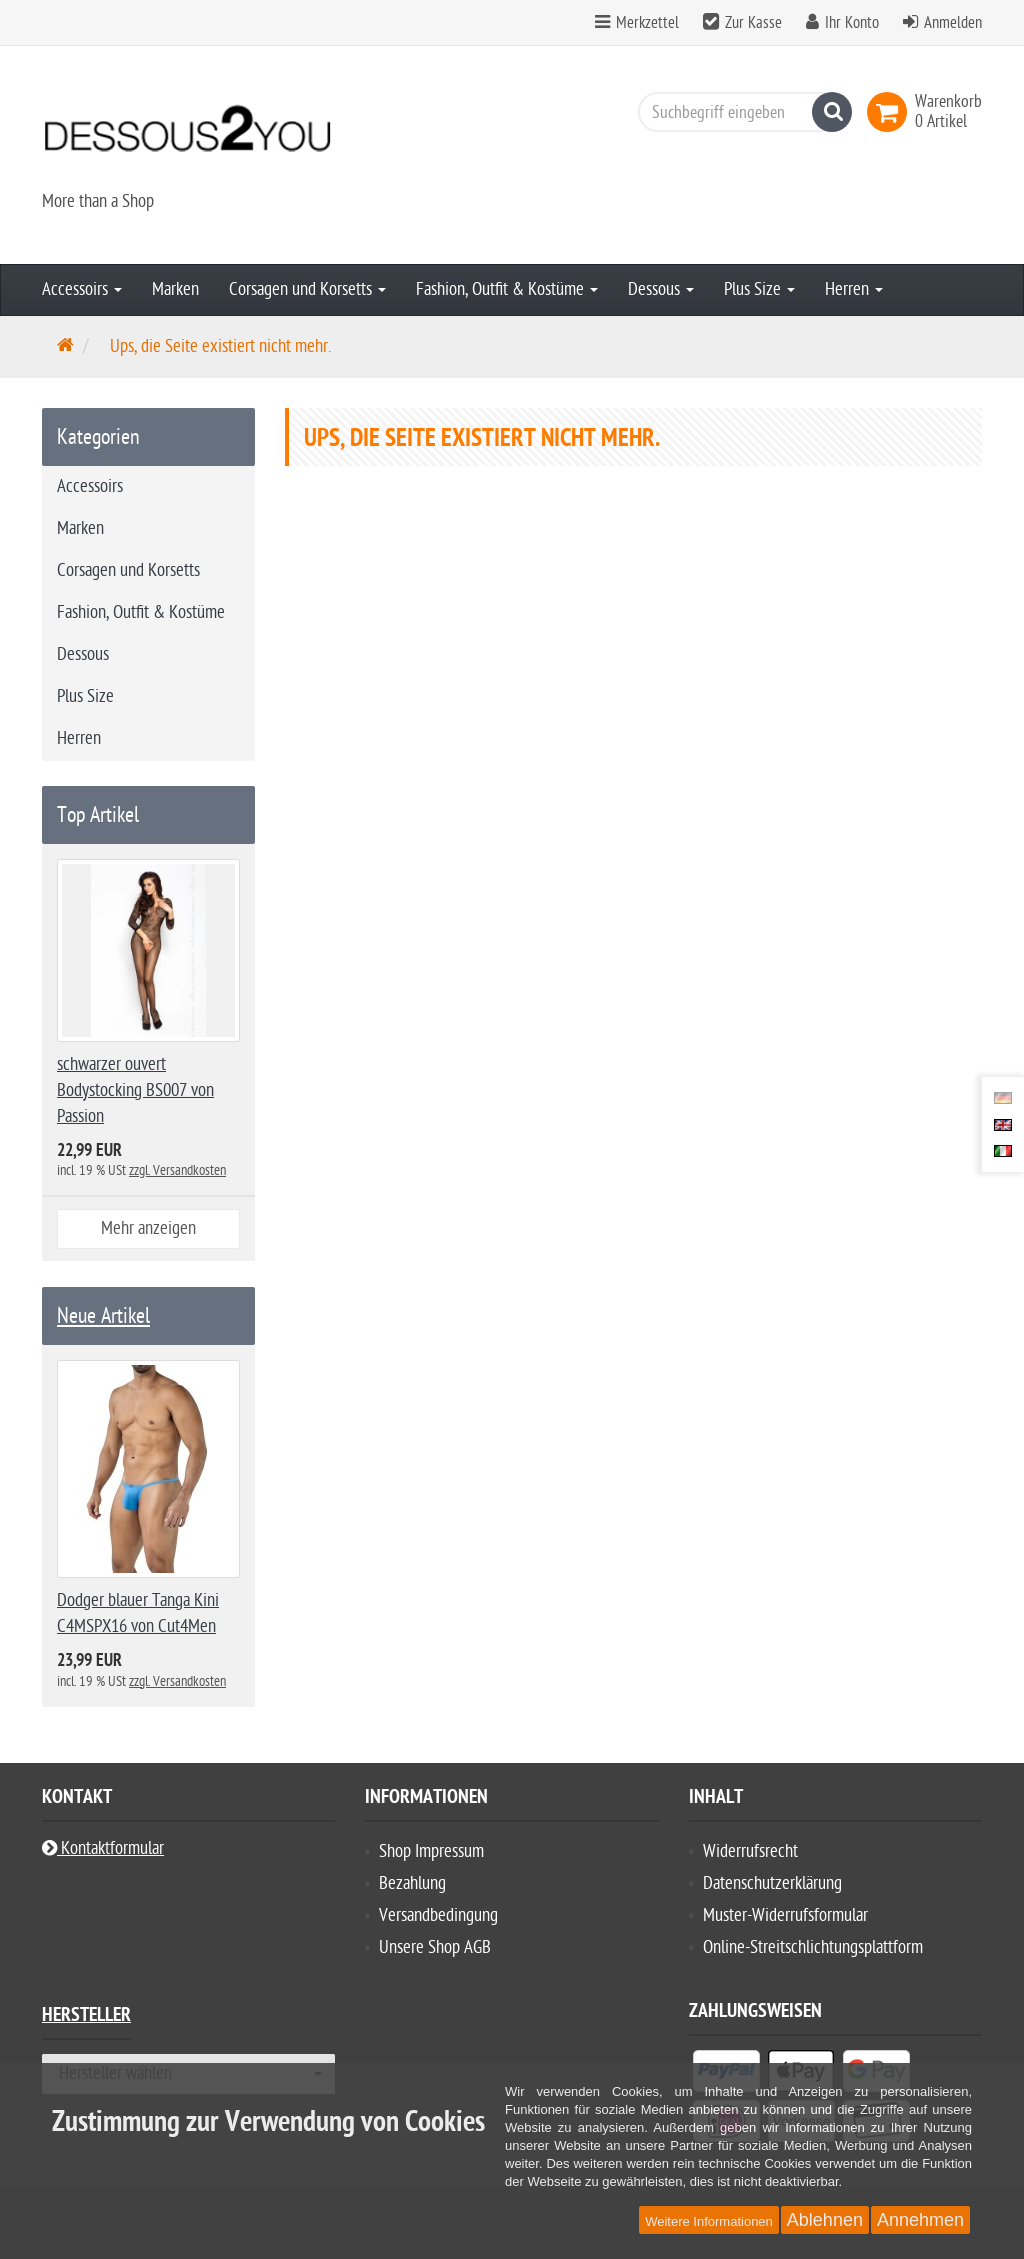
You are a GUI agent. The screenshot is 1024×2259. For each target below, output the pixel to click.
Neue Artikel (103, 1316)
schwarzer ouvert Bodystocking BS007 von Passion (135, 1090)
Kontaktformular (103, 1848)
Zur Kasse (753, 23)
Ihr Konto (852, 23)
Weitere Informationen (709, 2221)
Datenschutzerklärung (772, 1883)
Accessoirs (82, 289)
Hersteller (86, 2017)
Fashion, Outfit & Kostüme (507, 289)
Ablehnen (825, 2220)
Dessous (661, 289)
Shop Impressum (431, 1851)
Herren (854, 289)
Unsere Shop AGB (435, 1947)
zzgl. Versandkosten (177, 1170)
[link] (891, 112)
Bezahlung (412, 1883)
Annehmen (920, 2220)
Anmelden (953, 23)
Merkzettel (637, 23)
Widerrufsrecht (750, 1851)
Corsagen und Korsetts (307, 289)
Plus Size (759, 289)
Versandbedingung (438, 1915)
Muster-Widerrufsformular (785, 1915)
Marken (175, 289)
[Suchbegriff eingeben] (740, 112)
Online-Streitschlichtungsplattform (813, 1947)
